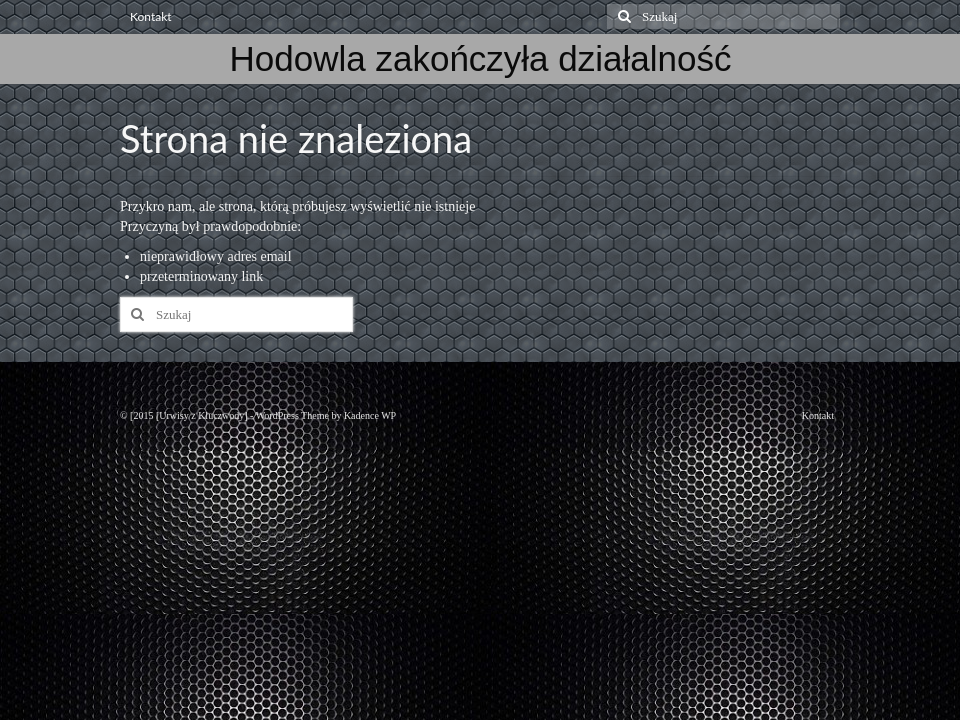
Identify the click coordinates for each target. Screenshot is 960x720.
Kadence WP (370, 415)
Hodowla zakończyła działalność (481, 58)
